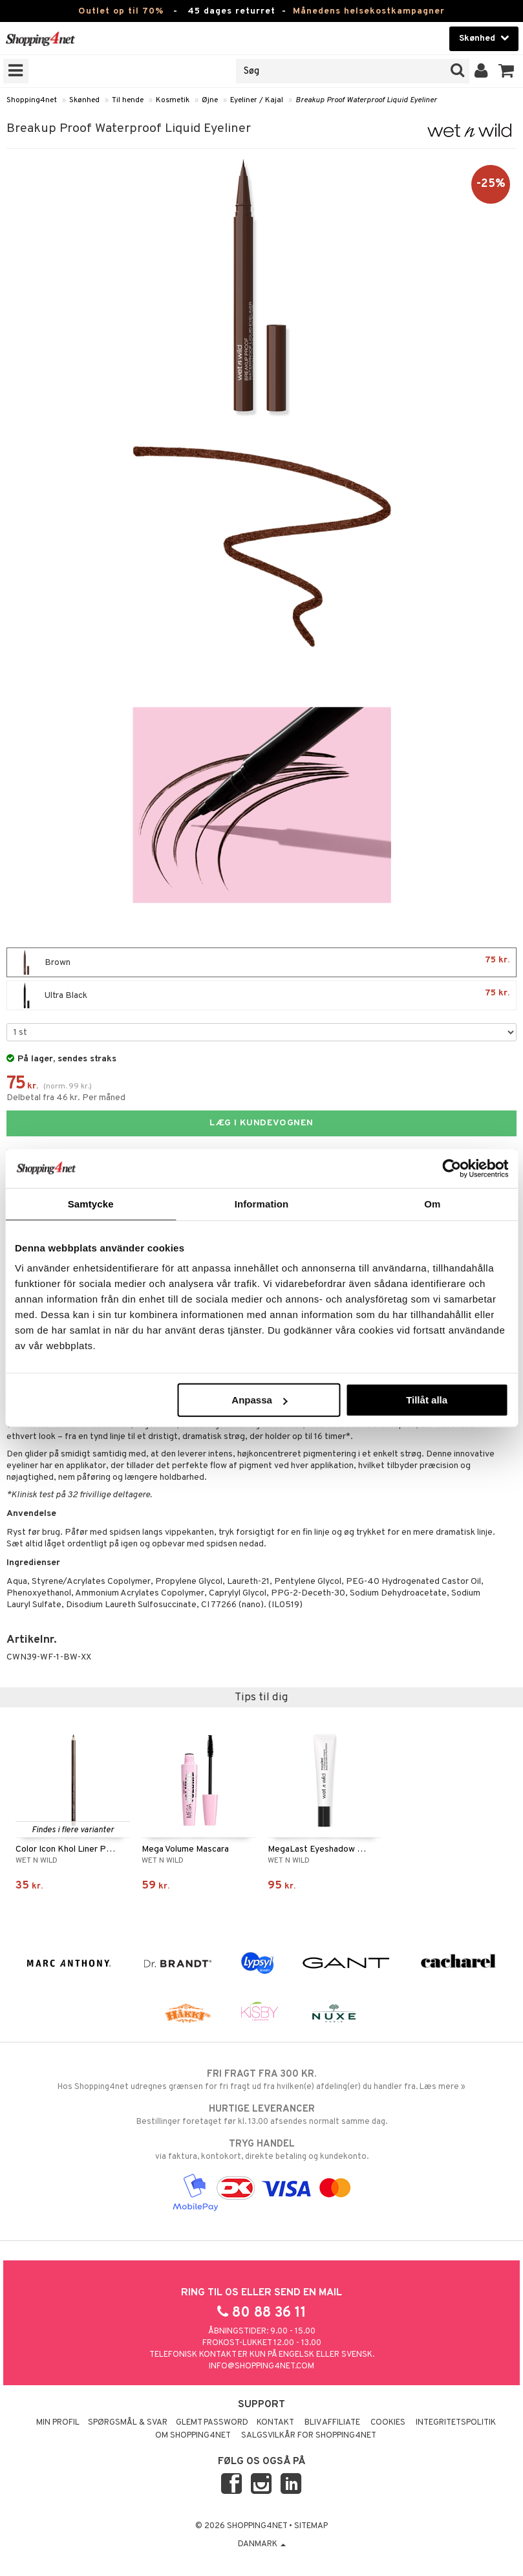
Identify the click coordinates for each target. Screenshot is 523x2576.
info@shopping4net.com (261, 2366)
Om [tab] (432, 1203)
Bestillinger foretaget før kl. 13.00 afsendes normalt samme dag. (261, 2115)
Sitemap (311, 2526)
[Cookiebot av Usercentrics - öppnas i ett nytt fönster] (451, 1168)
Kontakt (275, 2423)
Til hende (128, 100)
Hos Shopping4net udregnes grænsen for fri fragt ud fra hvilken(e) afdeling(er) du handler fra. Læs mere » (261, 2080)
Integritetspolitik (456, 2423)
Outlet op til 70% (121, 11)
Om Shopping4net (193, 2435)
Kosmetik (172, 100)
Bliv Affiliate (332, 2423)
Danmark (262, 2544)
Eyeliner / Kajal (256, 100)
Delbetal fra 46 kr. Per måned (65, 1097)
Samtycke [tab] (91, 1203)
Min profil (58, 2423)
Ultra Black (261, 995)
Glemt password (212, 2423)
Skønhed (84, 100)
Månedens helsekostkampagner (369, 11)
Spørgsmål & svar (127, 2423)
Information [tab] (262, 1203)
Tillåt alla (426, 1399)
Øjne (210, 100)
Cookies (387, 2423)
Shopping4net (31, 100)
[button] (506, 71)
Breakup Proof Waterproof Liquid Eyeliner (366, 100)
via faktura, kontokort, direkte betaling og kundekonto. (261, 2150)
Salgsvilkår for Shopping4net (308, 2435)
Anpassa (259, 1399)
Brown (261, 962)
